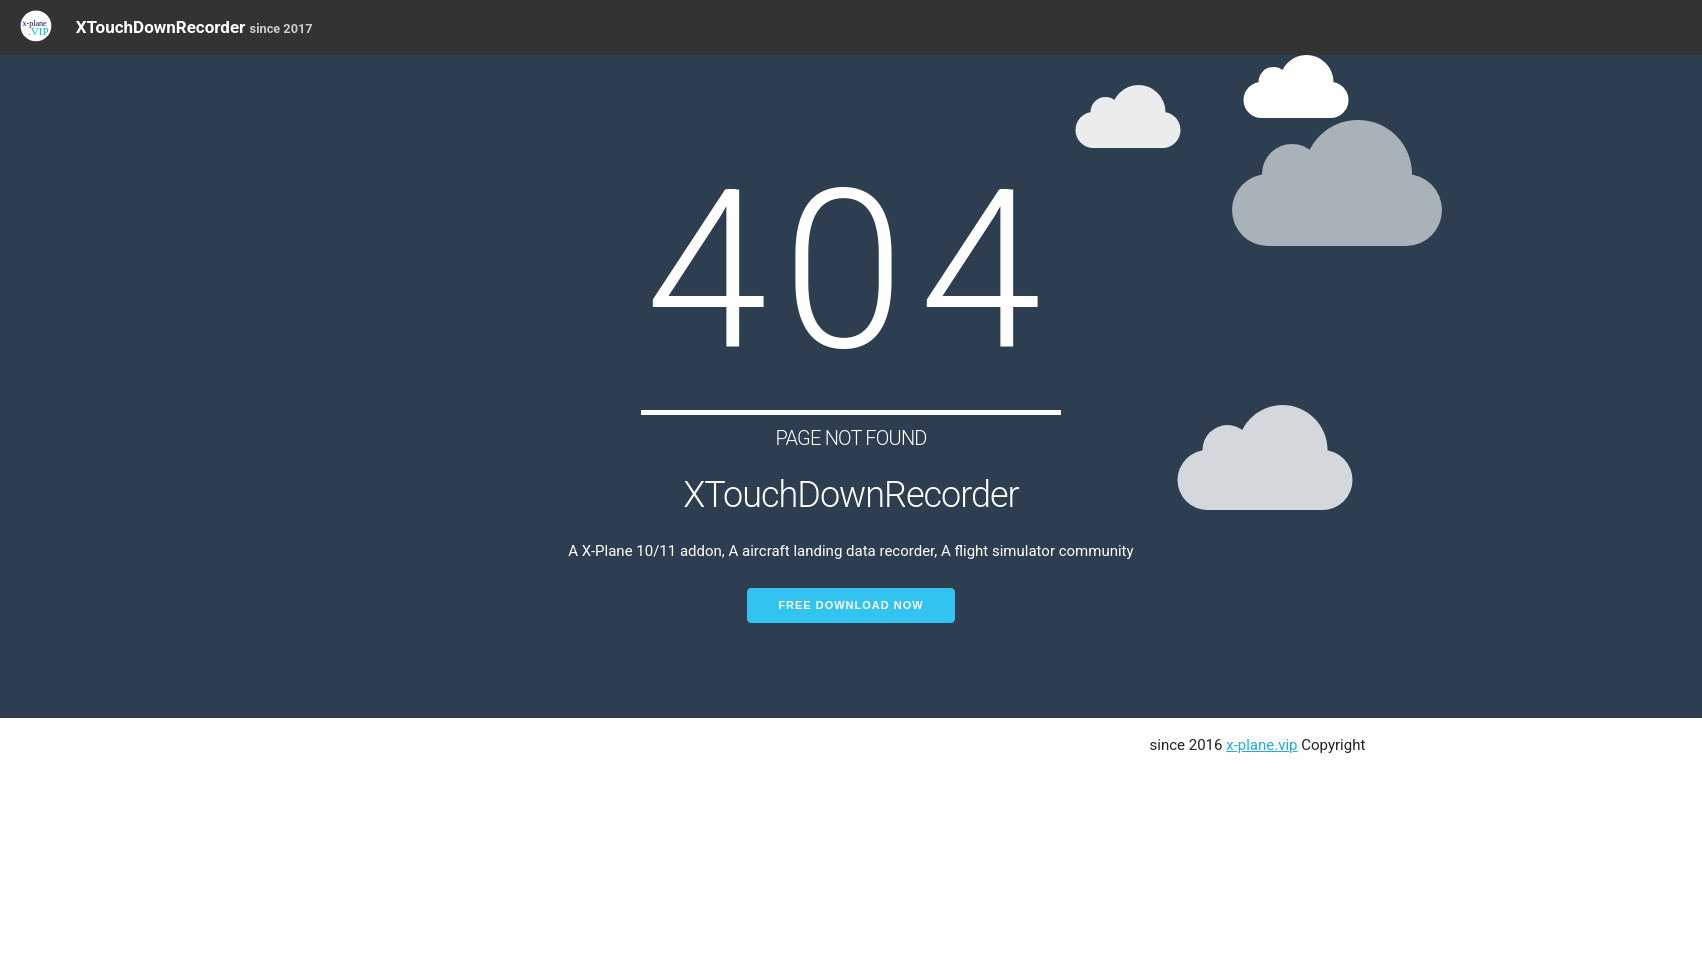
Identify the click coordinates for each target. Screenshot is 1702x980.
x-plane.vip (1261, 745)
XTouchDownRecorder (194, 27)
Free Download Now (850, 605)
